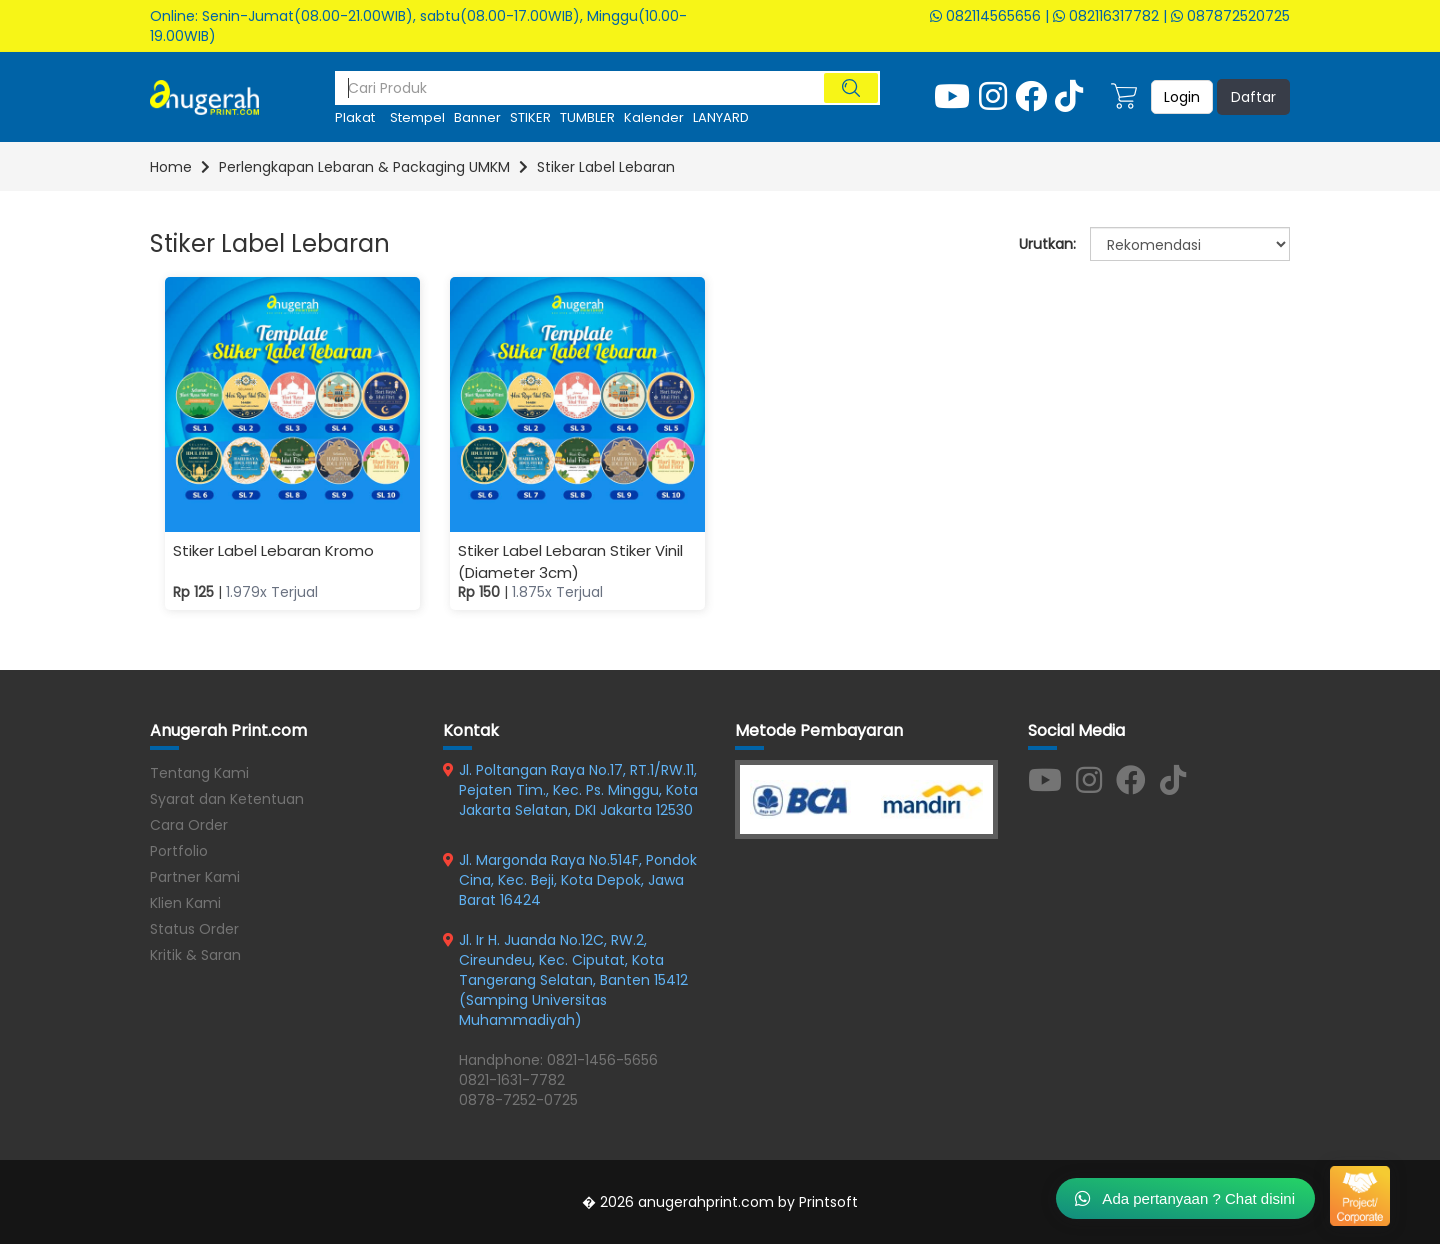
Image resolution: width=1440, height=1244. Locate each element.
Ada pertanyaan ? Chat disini (1185, 1198)
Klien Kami (185, 903)
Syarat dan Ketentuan (227, 799)
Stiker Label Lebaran (606, 167)
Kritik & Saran (195, 955)
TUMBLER (587, 117)
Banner (477, 117)
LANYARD (721, 117)
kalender (654, 117)
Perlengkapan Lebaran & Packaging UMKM (364, 167)
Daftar (1253, 97)
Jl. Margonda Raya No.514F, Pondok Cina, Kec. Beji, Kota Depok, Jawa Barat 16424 (578, 880)
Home (171, 167)
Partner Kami (195, 877)
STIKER (530, 117)
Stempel (417, 117)
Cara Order (189, 825)
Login (1182, 97)
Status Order (194, 929)
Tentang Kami (199, 773)
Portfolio (179, 851)
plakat (355, 117)
